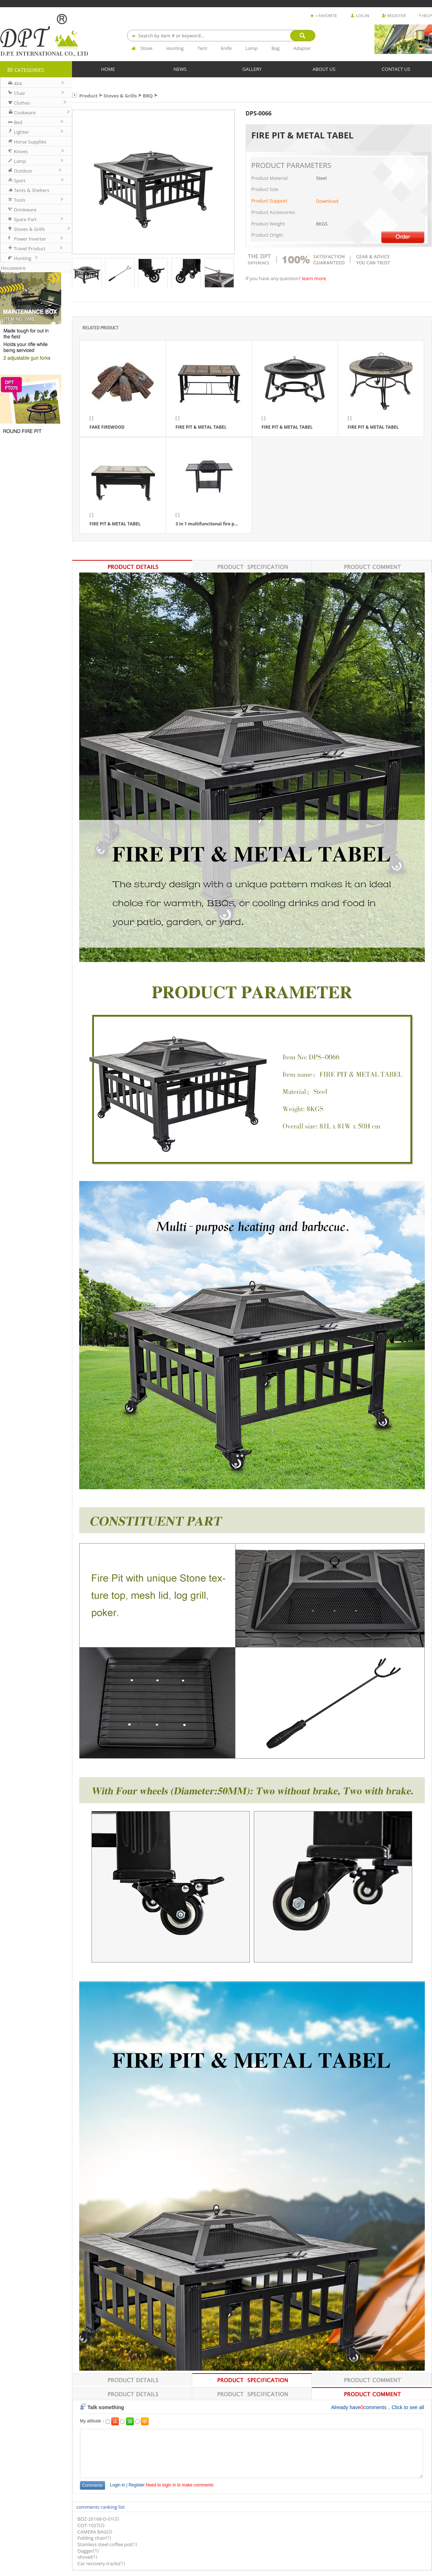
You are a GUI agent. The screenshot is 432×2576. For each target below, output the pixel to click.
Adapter (302, 48)
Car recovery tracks (98, 2563)
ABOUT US (323, 69)
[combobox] (221, 35)
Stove (146, 48)
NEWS (180, 69)
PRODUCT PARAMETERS (291, 165)
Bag (275, 48)
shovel (84, 2557)
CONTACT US (396, 69)
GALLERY (252, 69)
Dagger (85, 2551)
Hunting (175, 48)
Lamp (252, 48)
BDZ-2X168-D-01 (95, 2519)
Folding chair (91, 2538)
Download (327, 201)
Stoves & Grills (120, 95)
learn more (314, 278)
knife (226, 48)
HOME (108, 69)
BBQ (148, 95)
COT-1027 (88, 2525)
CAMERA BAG (92, 2532)
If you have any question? (274, 278)
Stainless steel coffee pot (104, 2544)
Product (88, 95)
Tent (202, 48)
